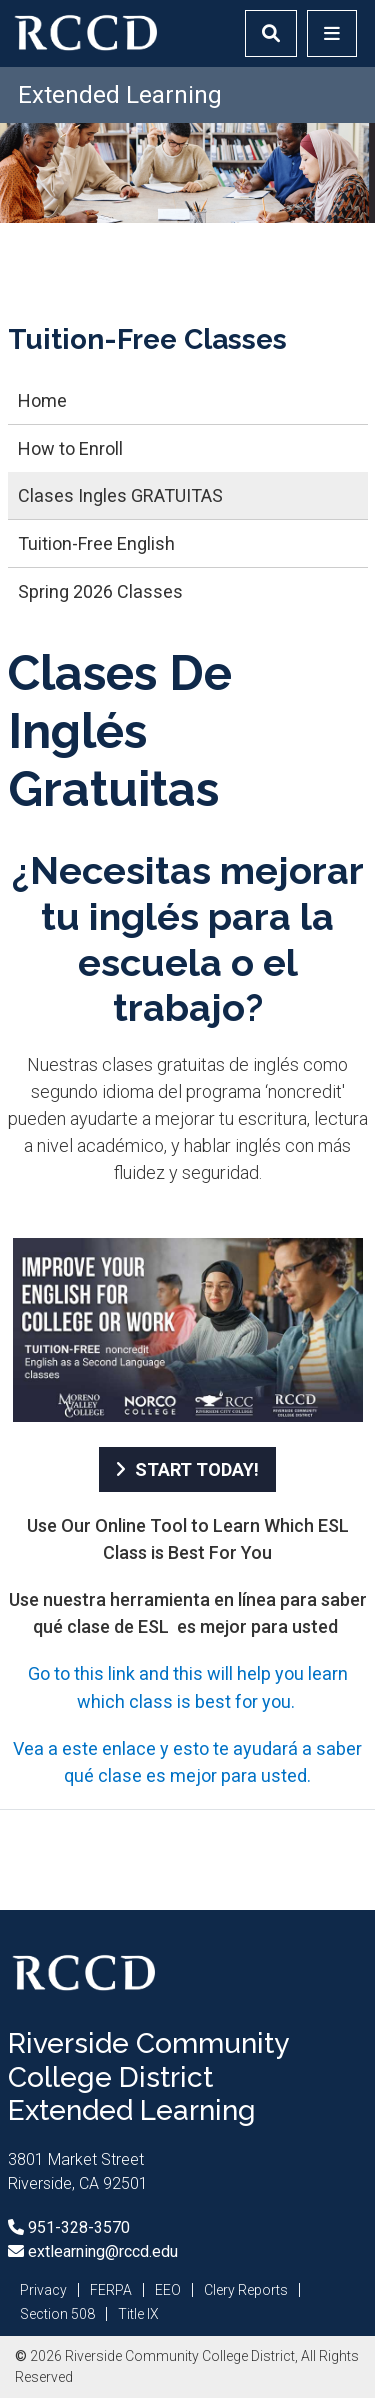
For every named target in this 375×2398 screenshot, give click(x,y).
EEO (168, 2290)
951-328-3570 (77, 2227)
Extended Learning (120, 95)
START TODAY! (197, 1469)
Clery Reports (246, 2290)
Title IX (138, 2314)
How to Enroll (70, 448)
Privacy (43, 2290)
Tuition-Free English (96, 543)
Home (42, 400)
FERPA (111, 2290)
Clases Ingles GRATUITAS (120, 495)
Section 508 (57, 2314)
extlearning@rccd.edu (101, 2251)
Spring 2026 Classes (100, 591)
